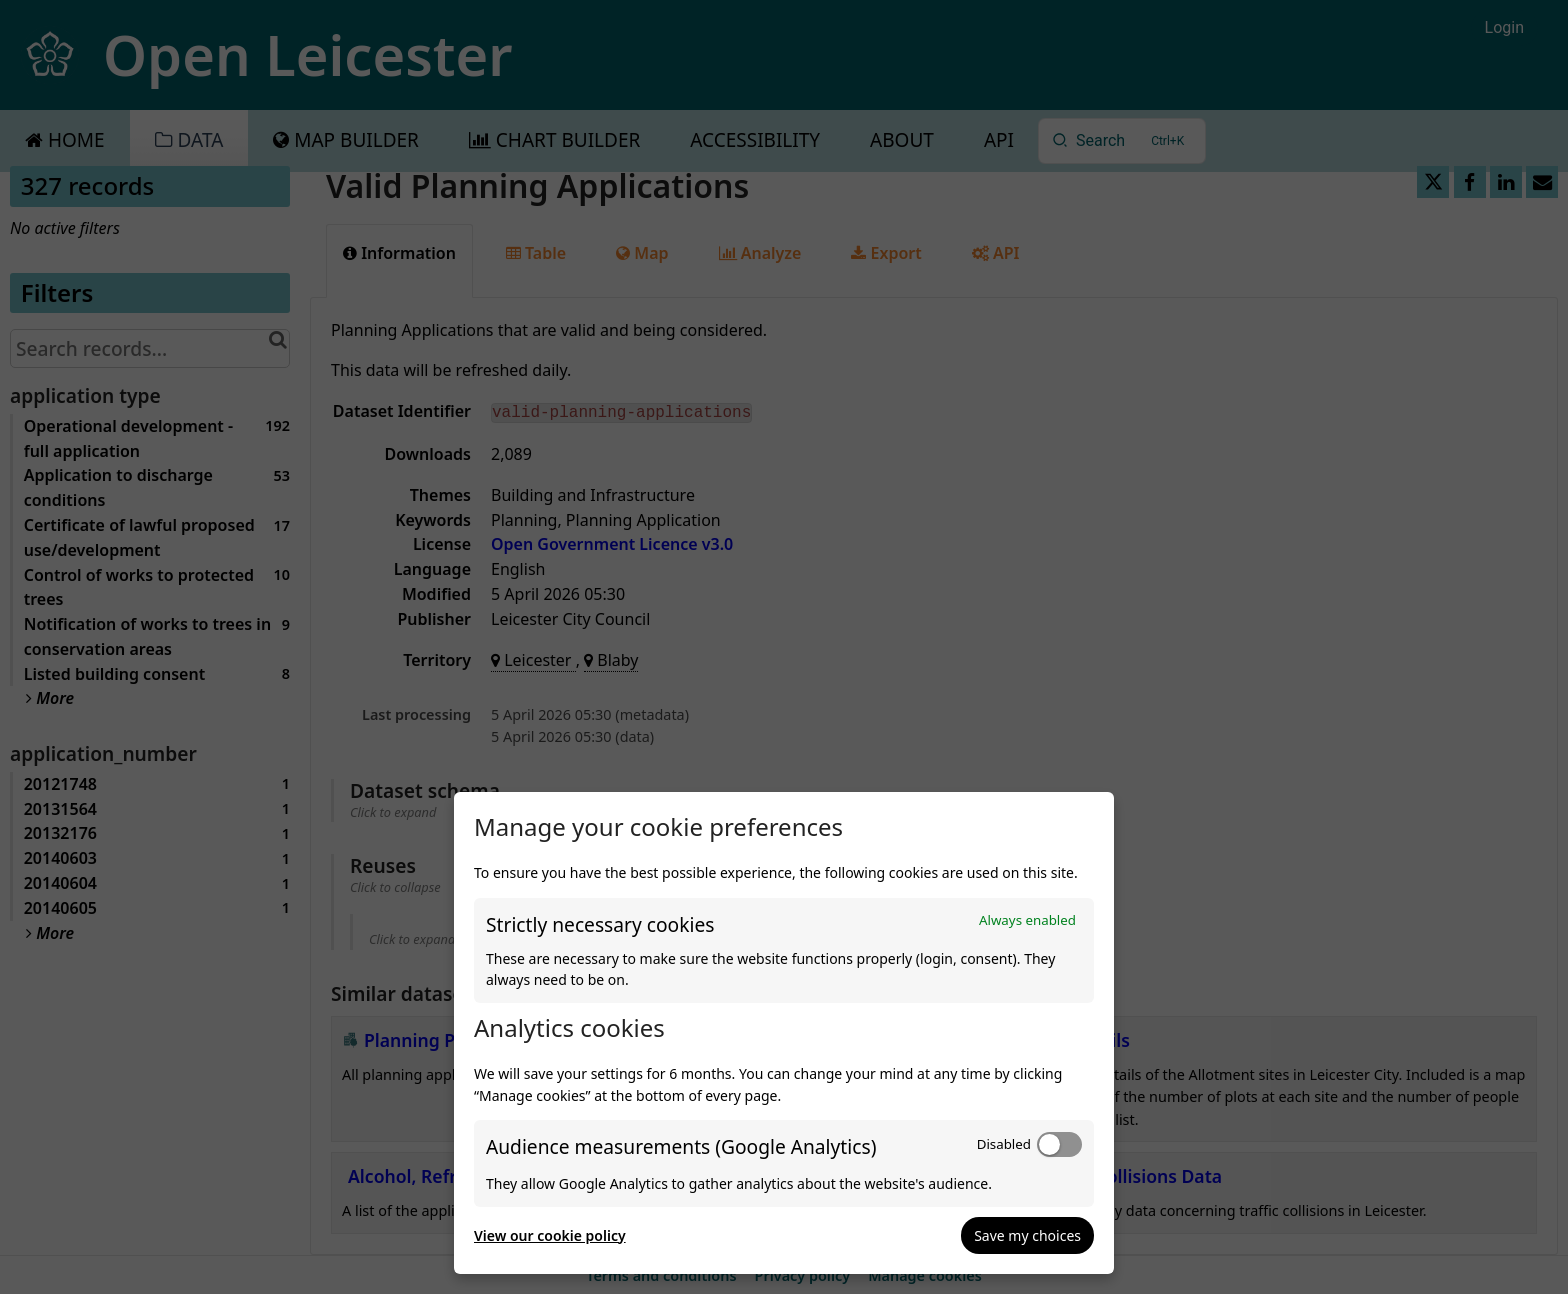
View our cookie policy (550, 1235)
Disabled (1004, 1144)
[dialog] (784, 1033)
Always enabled (1027, 920)
